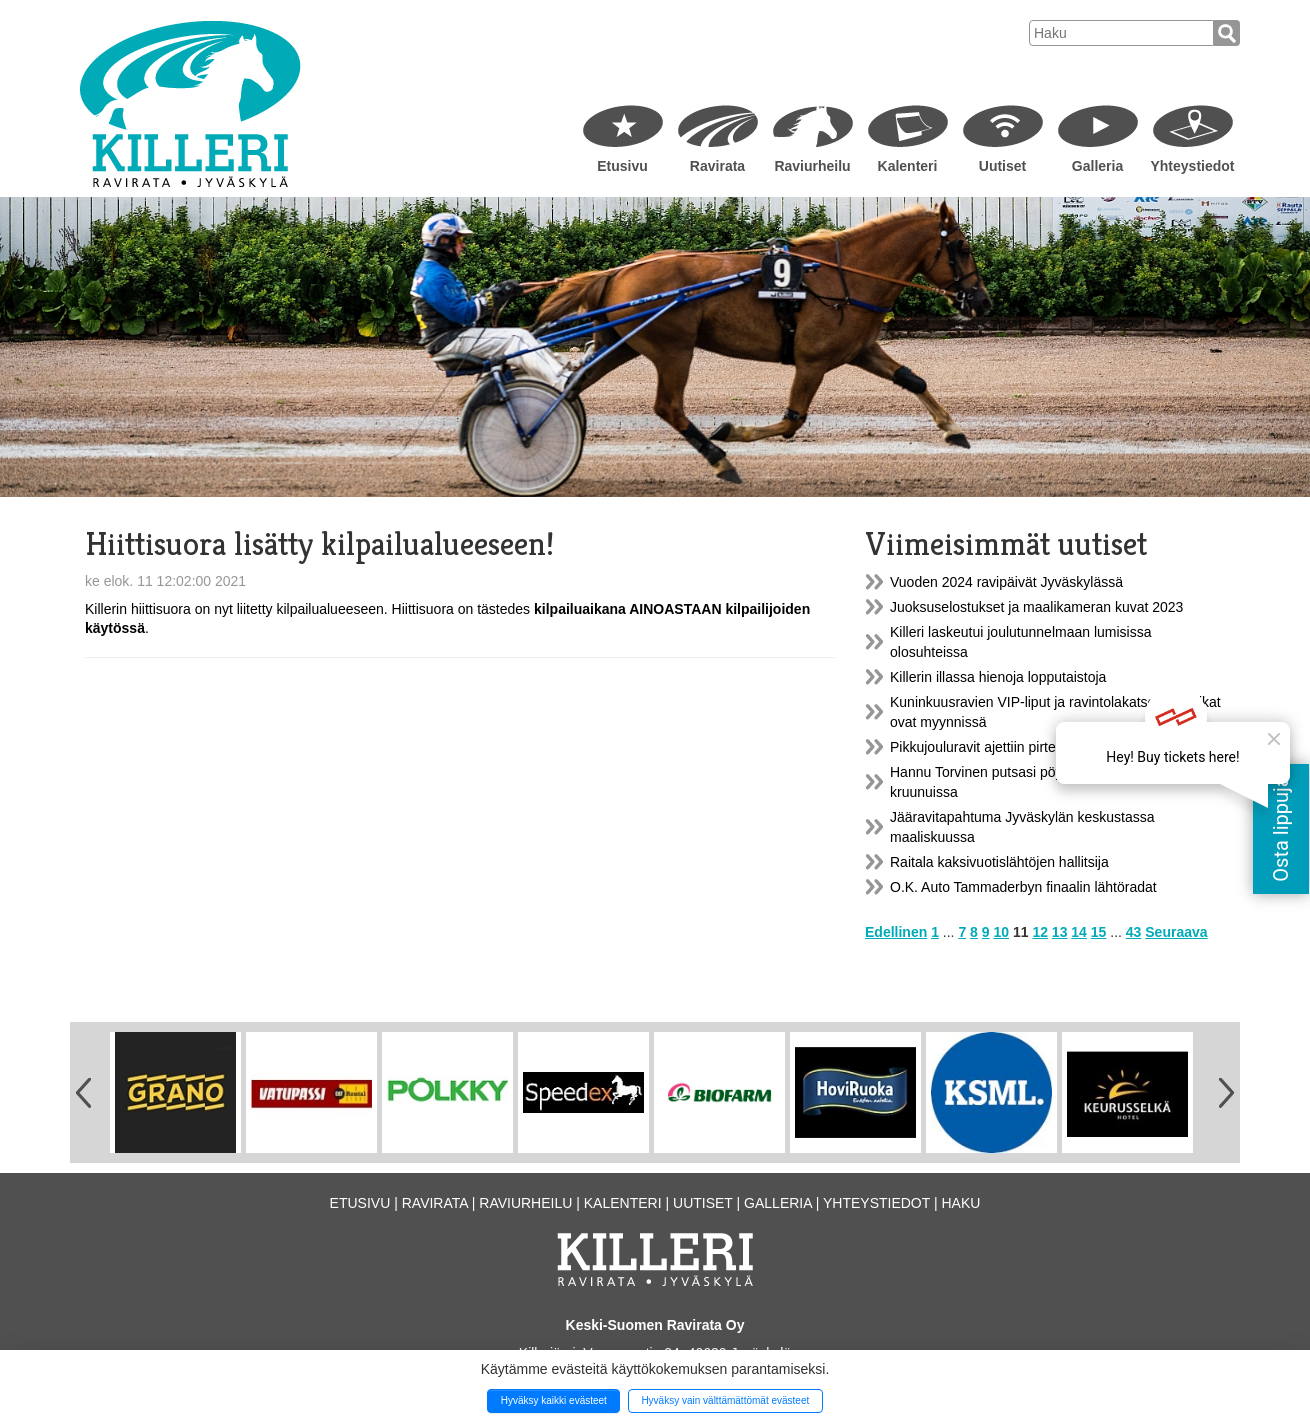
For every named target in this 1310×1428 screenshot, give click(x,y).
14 (1079, 932)
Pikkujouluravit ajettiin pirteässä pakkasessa (1026, 747)
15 (1099, 932)
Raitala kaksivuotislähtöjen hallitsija (999, 862)
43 (1134, 932)
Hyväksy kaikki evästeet (554, 1400)
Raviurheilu (812, 166)
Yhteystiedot (1192, 166)
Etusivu (622, 166)
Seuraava (1176, 932)
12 (1040, 932)
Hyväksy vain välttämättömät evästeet (725, 1400)
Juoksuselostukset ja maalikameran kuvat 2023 (1036, 607)
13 (1060, 932)
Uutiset (1002, 166)
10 (1001, 932)
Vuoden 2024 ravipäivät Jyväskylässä (1006, 582)
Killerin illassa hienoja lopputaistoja (998, 677)
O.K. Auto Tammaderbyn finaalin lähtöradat (1023, 887)
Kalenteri (908, 166)
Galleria (1097, 166)
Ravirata (717, 166)
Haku (960, 1203)
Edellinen (896, 932)
